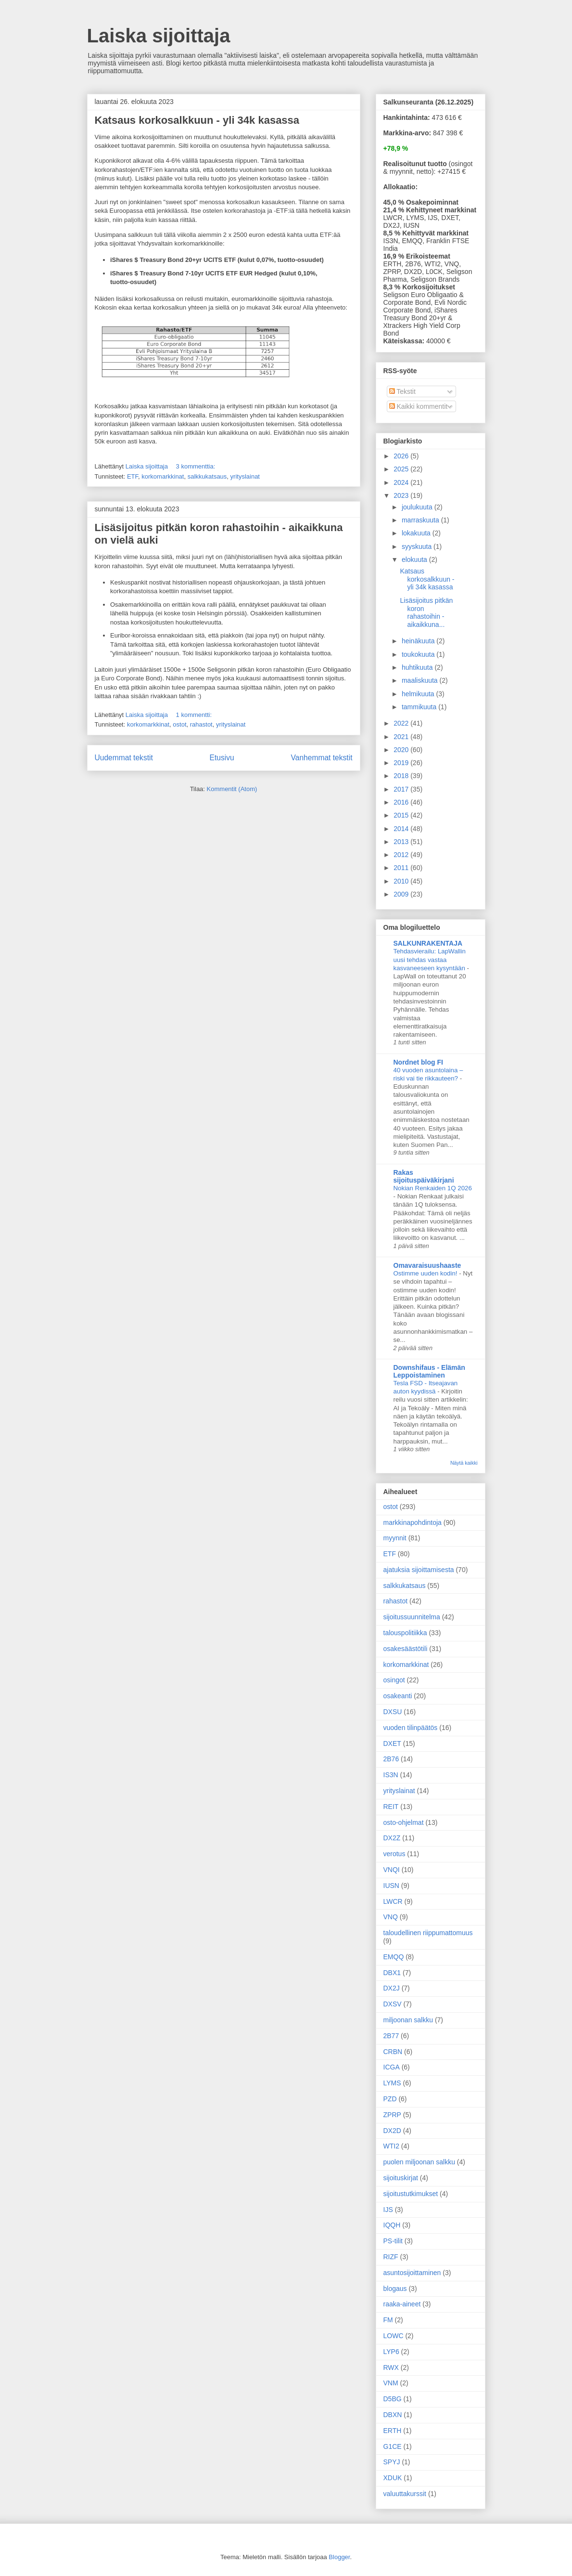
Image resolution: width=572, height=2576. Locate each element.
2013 (402, 842)
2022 (402, 723)
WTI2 (391, 2146)
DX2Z (392, 1838)
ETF (132, 476)
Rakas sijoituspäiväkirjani (424, 1176)
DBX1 (392, 1973)
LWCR (393, 1901)
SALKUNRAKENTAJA (428, 943)
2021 (402, 737)
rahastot (201, 724)
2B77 (391, 2036)
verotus (394, 1854)
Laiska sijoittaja (158, 35)
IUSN (391, 1885)
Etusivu (222, 758)
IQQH (392, 2225)
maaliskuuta (421, 680)
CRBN (393, 2052)
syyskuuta (417, 546)
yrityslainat (245, 476)
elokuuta (415, 559)
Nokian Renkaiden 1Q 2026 (433, 1188)
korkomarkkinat (162, 476)
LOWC (393, 2336)
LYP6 (391, 2351)
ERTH (392, 2430)
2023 (402, 495)
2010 (402, 881)
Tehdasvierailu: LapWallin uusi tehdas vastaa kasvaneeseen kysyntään (430, 960)
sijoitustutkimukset (410, 2194)
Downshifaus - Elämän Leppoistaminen (429, 1371)
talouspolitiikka (405, 1633)
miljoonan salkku (408, 2020)
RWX (391, 2367)
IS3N (390, 1775)
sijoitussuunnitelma (411, 1617)
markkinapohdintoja (412, 1522)
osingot (394, 1680)
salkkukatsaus (207, 476)
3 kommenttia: (196, 466)
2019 (402, 763)
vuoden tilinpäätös (410, 1727)
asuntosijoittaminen (412, 2273)
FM (388, 2320)
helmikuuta (419, 694)
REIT (391, 1806)
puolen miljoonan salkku (419, 2162)
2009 (402, 894)
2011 (402, 868)
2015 (402, 815)
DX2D (392, 2130)
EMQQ (393, 1957)
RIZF (390, 2257)
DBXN (392, 2415)
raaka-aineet (402, 2304)
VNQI (391, 1869)
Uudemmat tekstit (124, 758)
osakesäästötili (405, 1648)
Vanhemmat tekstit (322, 758)
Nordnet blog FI (418, 1062)
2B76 (391, 1759)
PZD (390, 2099)
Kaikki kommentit (418, 406)
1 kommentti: (195, 714)
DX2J (391, 1988)
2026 (402, 456)
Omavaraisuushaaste (427, 1265)
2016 (402, 802)
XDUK (392, 2478)
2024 (402, 482)
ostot (179, 724)
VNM (390, 2383)
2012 (402, 855)
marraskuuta (421, 520)
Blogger (339, 2557)
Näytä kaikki (464, 1463)
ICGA (391, 2067)
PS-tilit (393, 2241)
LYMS (392, 2083)
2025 (402, 469)
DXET (392, 1743)
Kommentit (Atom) (232, 789)
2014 (402, 829)
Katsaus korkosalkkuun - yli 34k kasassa (197, 120)
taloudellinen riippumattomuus (428, 1933)
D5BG (392, 2399)
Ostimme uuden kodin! (426, 1273)
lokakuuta (417, 533)
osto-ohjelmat (403, 1822)
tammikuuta (420, 707)
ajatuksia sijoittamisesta (418, 1570)
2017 (402, 789)
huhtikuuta (418, 667)
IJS (388, 2209)
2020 (402, 750)
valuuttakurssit (404, 2494)
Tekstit (402, 391)
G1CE (392, 2446)
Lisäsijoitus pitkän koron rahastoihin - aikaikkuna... (426, 612)
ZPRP (392, 2115)
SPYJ (391, 2462)
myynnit (395, 1538)
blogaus (395, 2288)
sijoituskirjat (400, 2178)
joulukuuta (418, 507)
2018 (402, 776)
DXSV (392, 2004)
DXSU (392, 1712)
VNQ (390, 1917)
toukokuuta (419, 654)
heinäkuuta (419, 641)
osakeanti (397, 1696)
